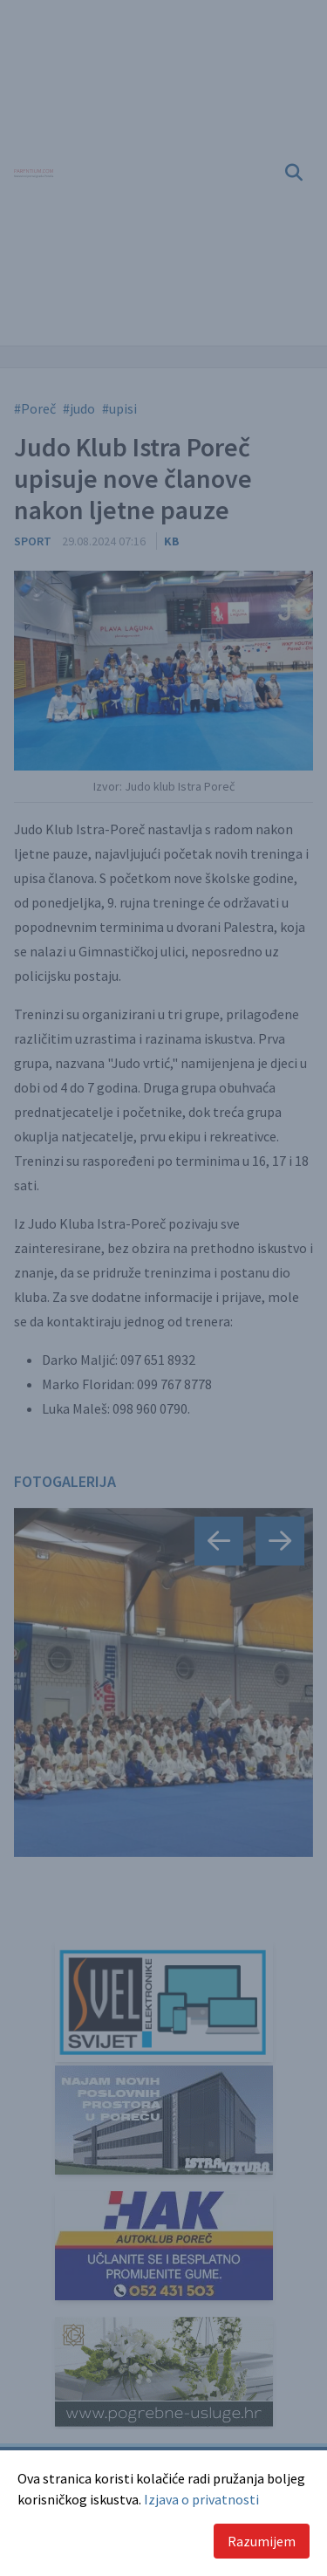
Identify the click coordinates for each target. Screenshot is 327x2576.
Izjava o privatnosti (201, 2499)
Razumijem (262, 2541)
